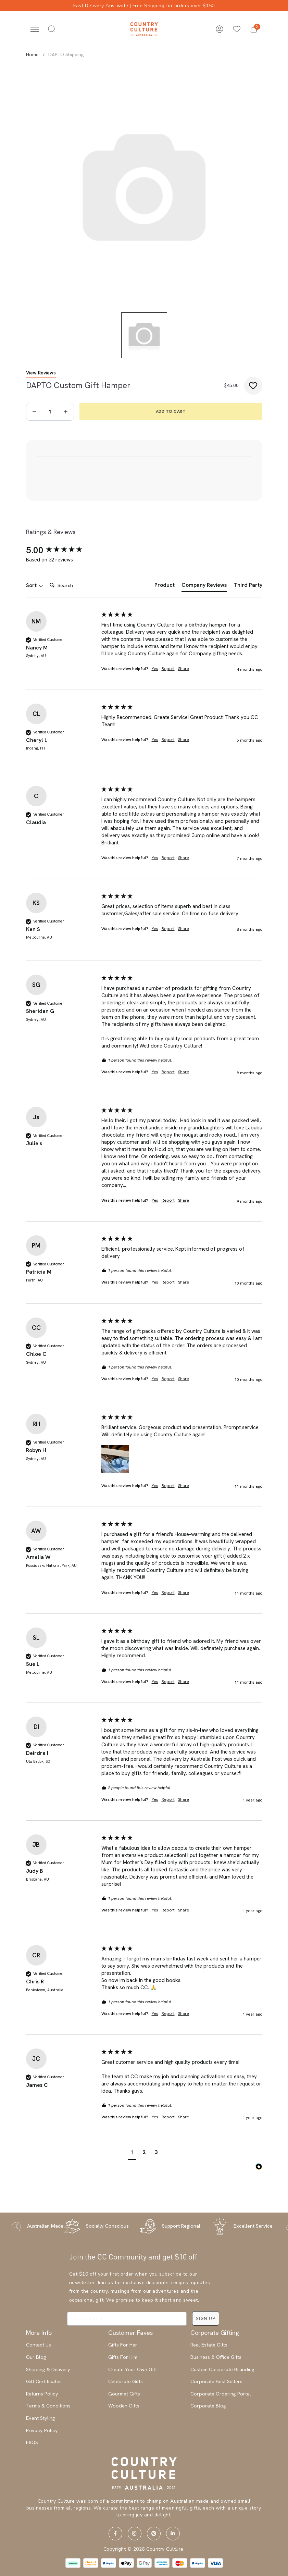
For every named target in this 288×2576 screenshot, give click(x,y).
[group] (62, 550)
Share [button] (183, 668)
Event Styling (40, 2418)
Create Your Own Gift (132, 2369)
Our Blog (36, 2357)
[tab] (164, 586)
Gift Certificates (44, 2381)
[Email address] (127, 2319)
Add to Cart (171, 411)
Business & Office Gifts (215, 2357)
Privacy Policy (42, 2430)
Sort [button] (34, 585)
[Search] (74, 585)
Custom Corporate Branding (222, 2369)
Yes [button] (155, 668)
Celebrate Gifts (125, 2381)
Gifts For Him (122, 2357)
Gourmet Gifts (124, 2394)
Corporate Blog (208, 2406)
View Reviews (41, 373)
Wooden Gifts (123, 2406)
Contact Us (38, 2345)
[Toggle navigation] (34, 29)
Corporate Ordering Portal (220, 2394)
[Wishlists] (236, 29)
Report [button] (168, 668)
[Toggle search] (51, 29)
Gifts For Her (122, 2345)
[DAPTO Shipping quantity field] (50, 412)
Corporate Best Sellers (216, 2381)
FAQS (32, 2442)
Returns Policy (42, 2394)
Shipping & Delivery (48, 2369)
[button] (253, 29)
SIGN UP (205, 2318)
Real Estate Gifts (208, 2345)
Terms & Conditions (48, 2406)
